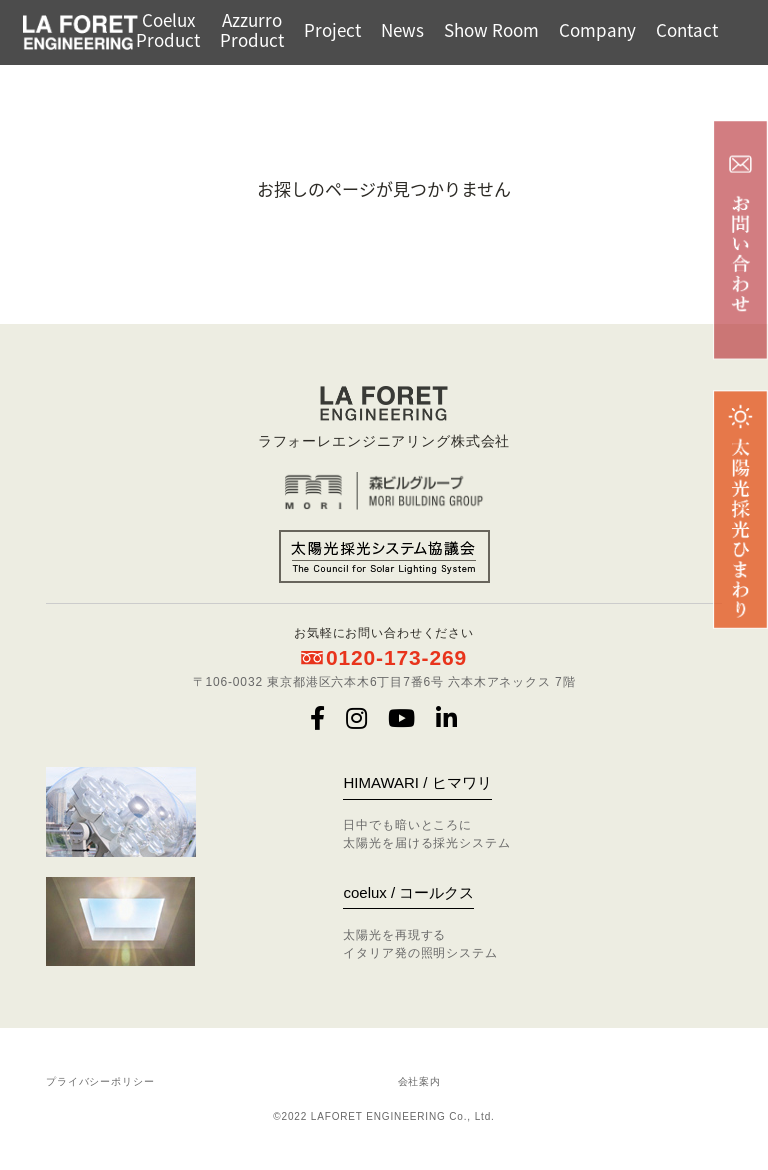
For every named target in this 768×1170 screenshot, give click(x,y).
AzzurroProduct (252, 29)
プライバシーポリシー (100, 1081)
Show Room (491, 29)
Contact (687, 29)
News (402, 29)
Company (597, 29)
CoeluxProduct (168, 29)
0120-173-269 (396, 657)
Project (332, 29)
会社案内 (419, 1081)
